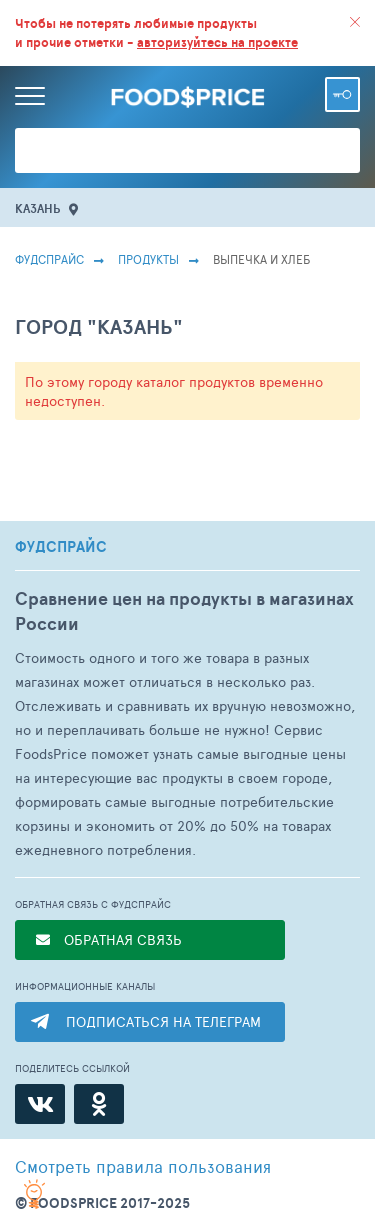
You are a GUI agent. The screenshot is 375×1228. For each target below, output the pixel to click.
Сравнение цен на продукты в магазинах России (184, 611)
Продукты (148, 259)
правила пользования (143, 1166)
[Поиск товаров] (187, 150)
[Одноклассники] (99, 1104)
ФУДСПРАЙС (61, 547)
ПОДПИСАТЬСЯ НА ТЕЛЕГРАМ (163, 1021)
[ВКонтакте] (40, 1104)
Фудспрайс (49, 259)
